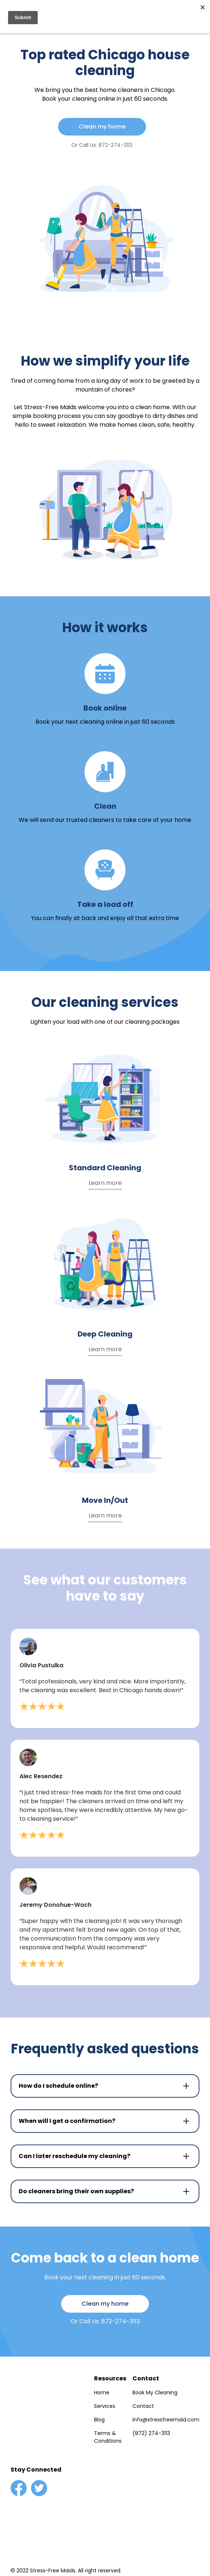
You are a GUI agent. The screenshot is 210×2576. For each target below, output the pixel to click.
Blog (99, 2419)
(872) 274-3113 (151, 2433)
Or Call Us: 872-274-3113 (101, 145)
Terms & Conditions (107, 2437)
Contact (143, 2406)
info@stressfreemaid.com (165, 2419)
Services (104, 2406)
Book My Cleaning (154, 2392)
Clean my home (102, 126)
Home (101, 2392)
